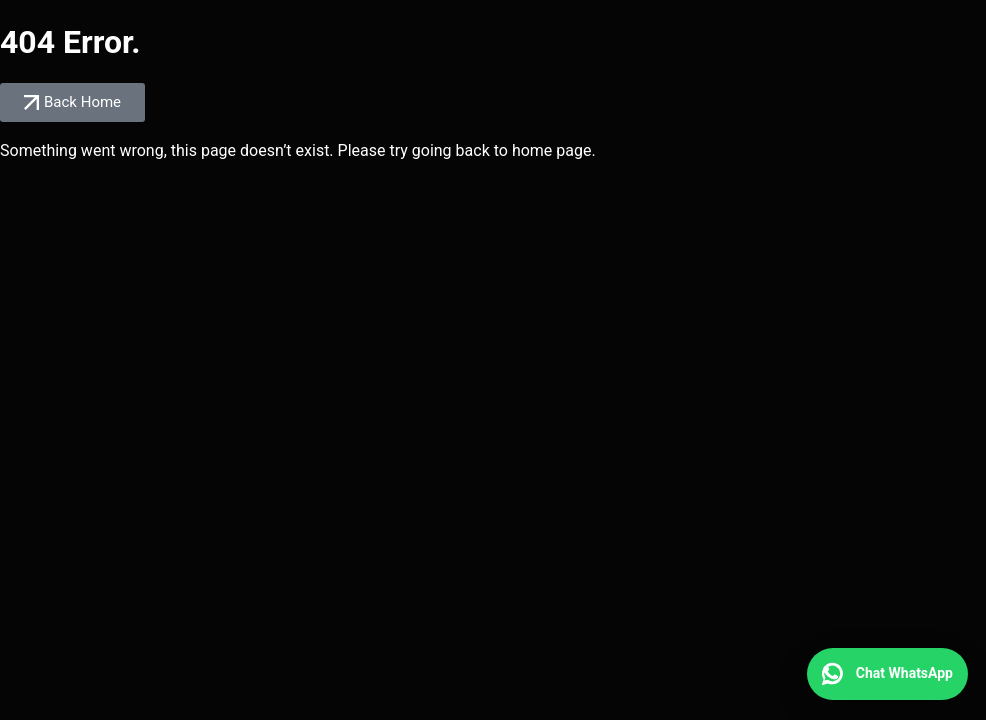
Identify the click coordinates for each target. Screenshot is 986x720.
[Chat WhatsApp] (887, 674)
